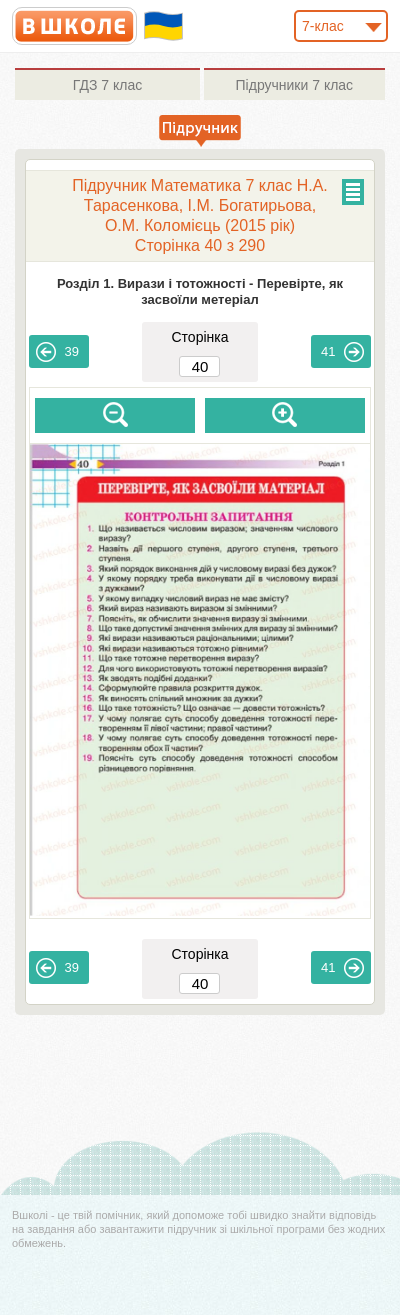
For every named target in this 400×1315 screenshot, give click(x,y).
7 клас (107, 85)
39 (57, 352)
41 (342, 352)
